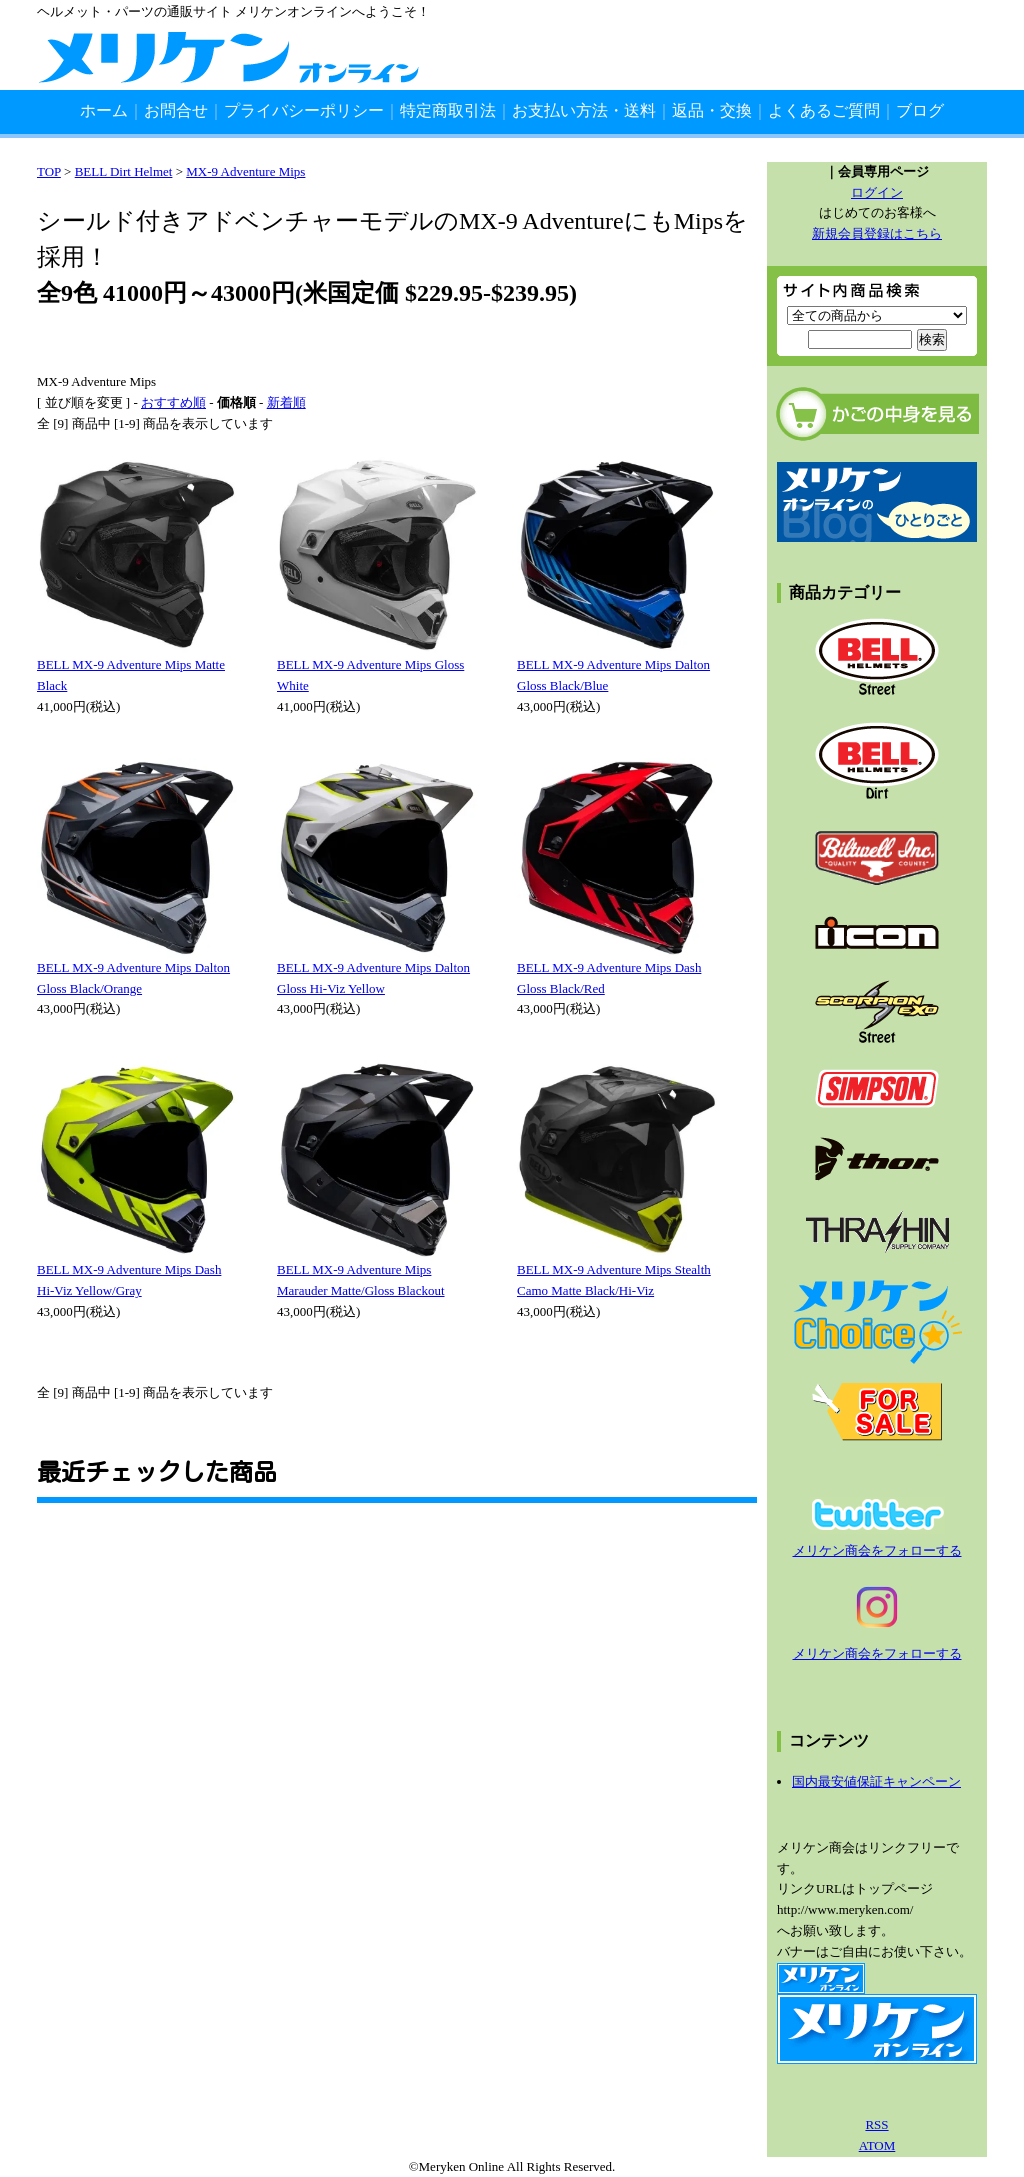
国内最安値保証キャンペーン (876, 1781)
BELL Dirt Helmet (124, 171)
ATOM (877, 2145)
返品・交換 (712, 110)
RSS (876, 2124)
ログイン (877, 192)
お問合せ (176, 110)
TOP (49, 171)
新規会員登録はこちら (877, 233)
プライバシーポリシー (304, 110)
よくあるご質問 (824, 110)
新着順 (286, 402)
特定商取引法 (448, 110)
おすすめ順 (173, 402)
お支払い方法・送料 (584, 110)
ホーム (104, 110)
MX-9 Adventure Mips (245, 171)
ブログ (920, 110)
